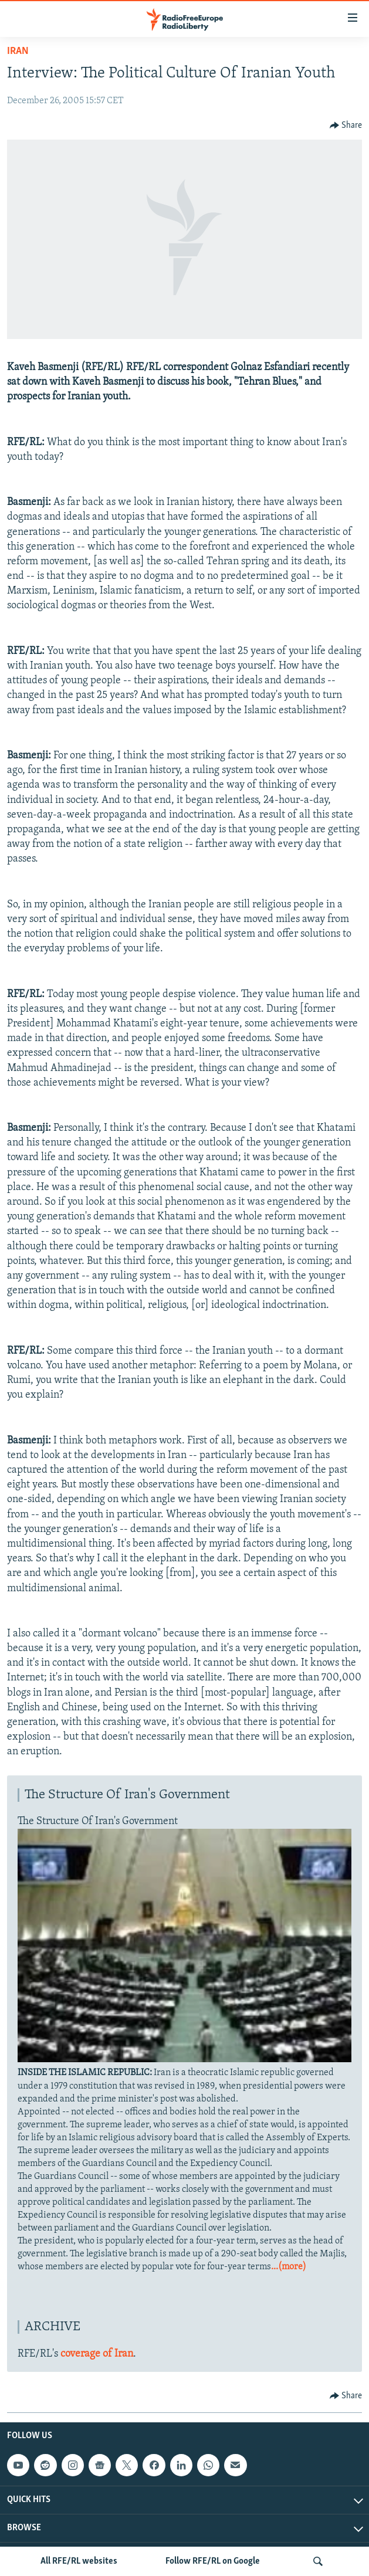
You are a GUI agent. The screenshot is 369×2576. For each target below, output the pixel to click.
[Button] (346, 125)
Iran (18, 51)
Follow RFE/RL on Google (212, 2561)
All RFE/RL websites (78, 2561)
